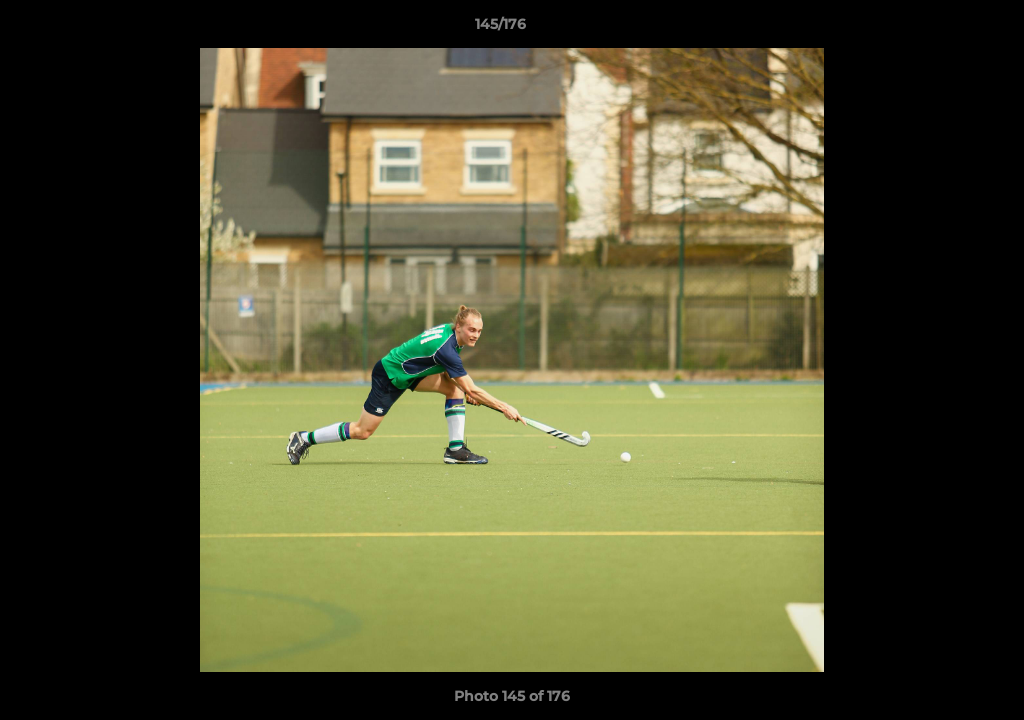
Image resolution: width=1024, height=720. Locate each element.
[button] (940, 29)
